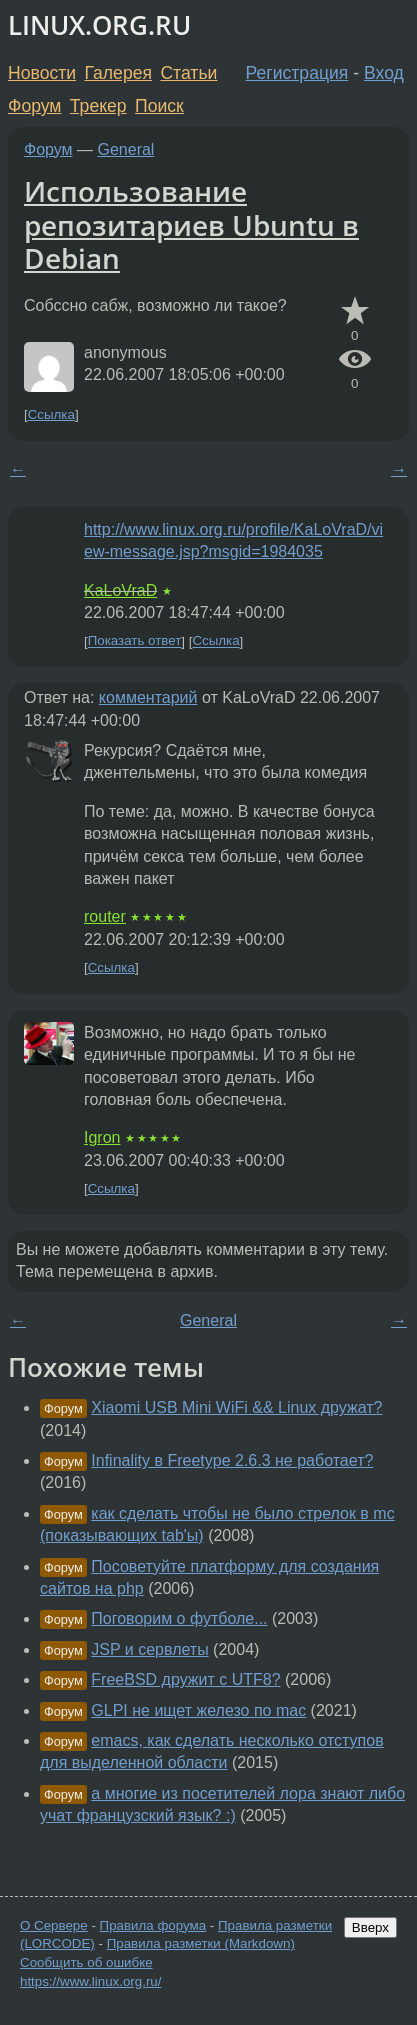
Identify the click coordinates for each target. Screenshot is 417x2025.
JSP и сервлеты (149, 1649)
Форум (34, 106)
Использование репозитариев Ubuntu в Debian (191, 224)
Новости (42, 73)
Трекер (98, 106)
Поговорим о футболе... (179, 1618)
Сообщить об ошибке (86, 1962)
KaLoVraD (120, 590)
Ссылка (51, 414)
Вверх (370, 1927)
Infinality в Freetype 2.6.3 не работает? (232, 1460)
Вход (384, 73)
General (126, 149)
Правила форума (153, 1925)
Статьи (188, 73)
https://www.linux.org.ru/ (90, 1981)
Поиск (159, 106)
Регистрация (297, 73)
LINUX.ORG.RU (99, 25)
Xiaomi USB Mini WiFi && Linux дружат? (236, 1407)
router (105, 916)
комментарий (148, 697)
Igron (102, 1137)
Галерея (118, 73)
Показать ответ (135, 641)
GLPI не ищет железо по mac (198, 1710)
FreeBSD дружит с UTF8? (185, 1679)
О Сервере (54, 1925)
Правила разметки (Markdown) (201, 1943)
